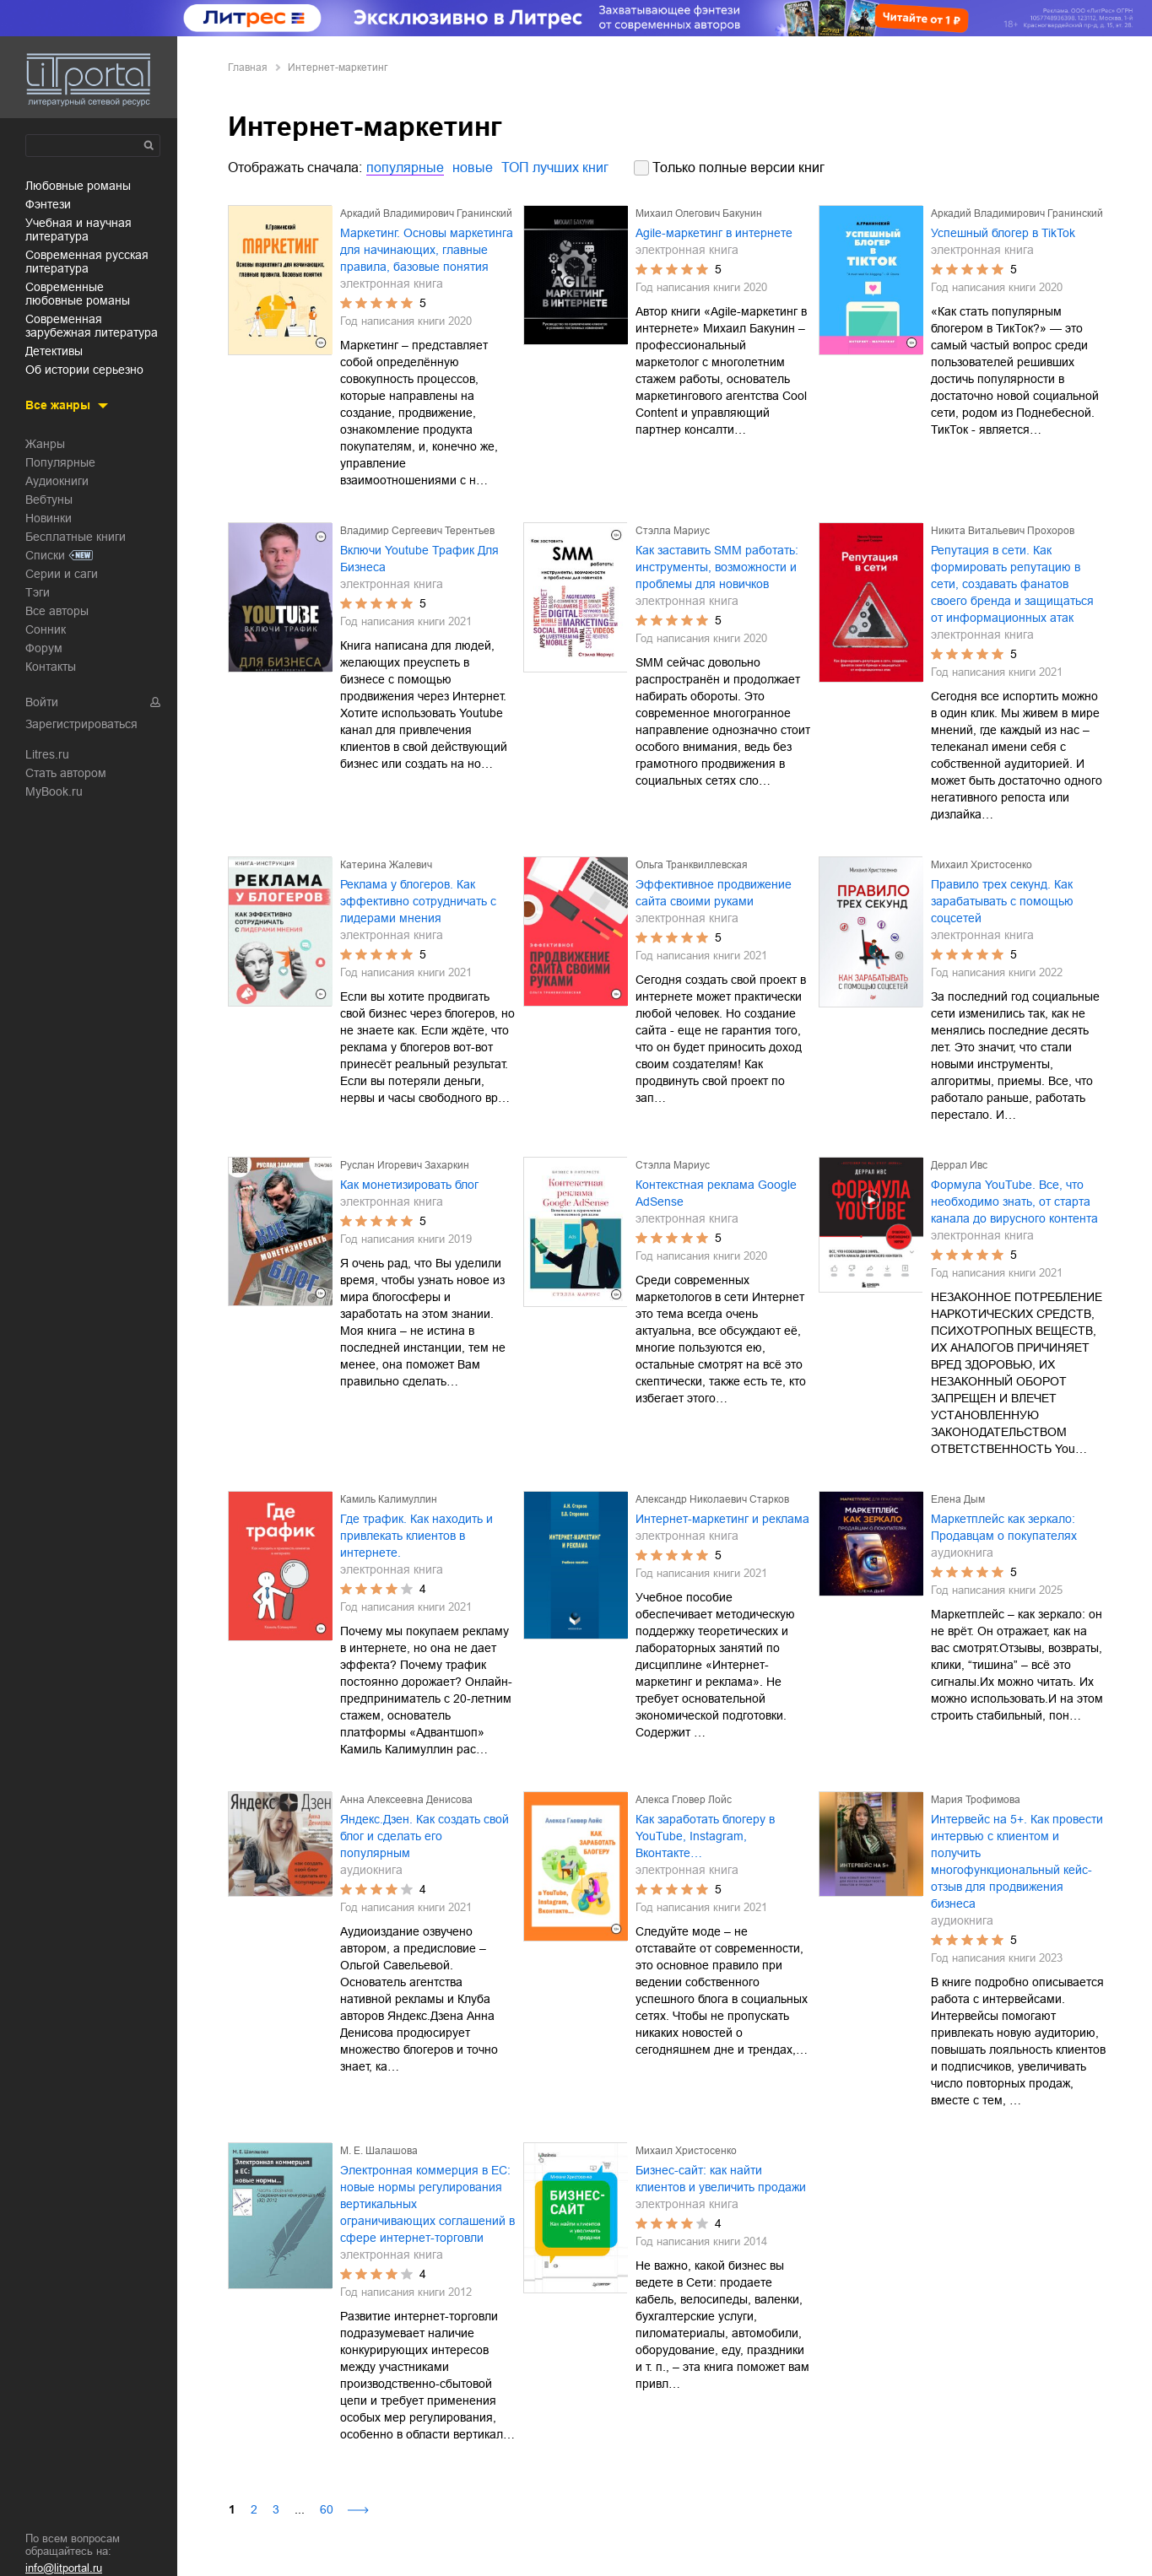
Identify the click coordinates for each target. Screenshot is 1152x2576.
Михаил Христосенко (981, 865)
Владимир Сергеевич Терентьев (417, 531)
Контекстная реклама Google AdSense (716, 1193)
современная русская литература (87, 261)
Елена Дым (958, 1499)
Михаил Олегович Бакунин (698, 213)
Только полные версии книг (738, 167)
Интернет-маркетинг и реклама (722, 1519)
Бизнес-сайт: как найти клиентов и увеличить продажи (720, 2178)
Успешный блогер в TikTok (1003, 233)
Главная (248, 67)
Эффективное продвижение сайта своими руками (713, 893)
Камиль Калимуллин (388, 1499)
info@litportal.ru (63, 2568)
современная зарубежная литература (91, 325)
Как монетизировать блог (409, 1184)
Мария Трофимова (975, 1800)
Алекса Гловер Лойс (683, 1800)
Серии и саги (61, 574)
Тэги (37, 592)
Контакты (50, 666)
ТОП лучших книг (554, 167)
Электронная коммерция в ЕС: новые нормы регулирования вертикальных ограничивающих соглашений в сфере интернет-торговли (427, 2203)
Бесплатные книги (75, 536)
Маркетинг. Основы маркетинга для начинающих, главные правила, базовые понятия (426, 249)
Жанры (45, 444)
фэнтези (48, 204)
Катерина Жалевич (386, 865)
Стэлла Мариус (672, 531)
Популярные (60, 462)
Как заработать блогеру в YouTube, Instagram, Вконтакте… (705, 1836)
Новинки (48, 518)
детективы (54, 351)
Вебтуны (49, 499)
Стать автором (65, 773)
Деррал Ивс (959, 1165)
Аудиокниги (57, 481)
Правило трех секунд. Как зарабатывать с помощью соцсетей (1002, 901)
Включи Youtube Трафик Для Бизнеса (419, 558)
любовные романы (78, 185)
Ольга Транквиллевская (691, 865)
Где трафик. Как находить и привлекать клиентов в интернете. (416, 1535)
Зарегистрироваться (81, 724)
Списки (45, 555)
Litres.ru (47, 754)
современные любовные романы (77, 293)
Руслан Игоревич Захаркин (404, 1165)
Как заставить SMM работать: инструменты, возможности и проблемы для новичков (716, 567)
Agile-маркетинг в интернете (713, 233)
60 (326, 2509)
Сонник (45, 629)
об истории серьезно (84, 369)
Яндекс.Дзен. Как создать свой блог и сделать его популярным (424, 1836)
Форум (43, 648)
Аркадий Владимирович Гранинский (426, 213)
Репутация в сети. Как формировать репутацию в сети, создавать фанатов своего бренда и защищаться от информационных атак (1012, 583)
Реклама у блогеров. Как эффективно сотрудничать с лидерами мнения (418, 901)
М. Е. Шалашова (379, 2151)
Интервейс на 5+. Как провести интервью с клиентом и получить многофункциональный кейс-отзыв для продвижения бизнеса (1017, 1861)
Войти (41, 702)
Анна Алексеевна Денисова (406, 1800)
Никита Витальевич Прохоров (1002, 531)
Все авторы (57, 611)
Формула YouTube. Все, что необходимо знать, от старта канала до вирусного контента (1014, 1201)
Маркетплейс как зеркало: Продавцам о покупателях (1004, 1527)
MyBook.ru (54, 791)
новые (472, 167)
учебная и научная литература (78, 229)
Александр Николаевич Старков (712, 1499)
